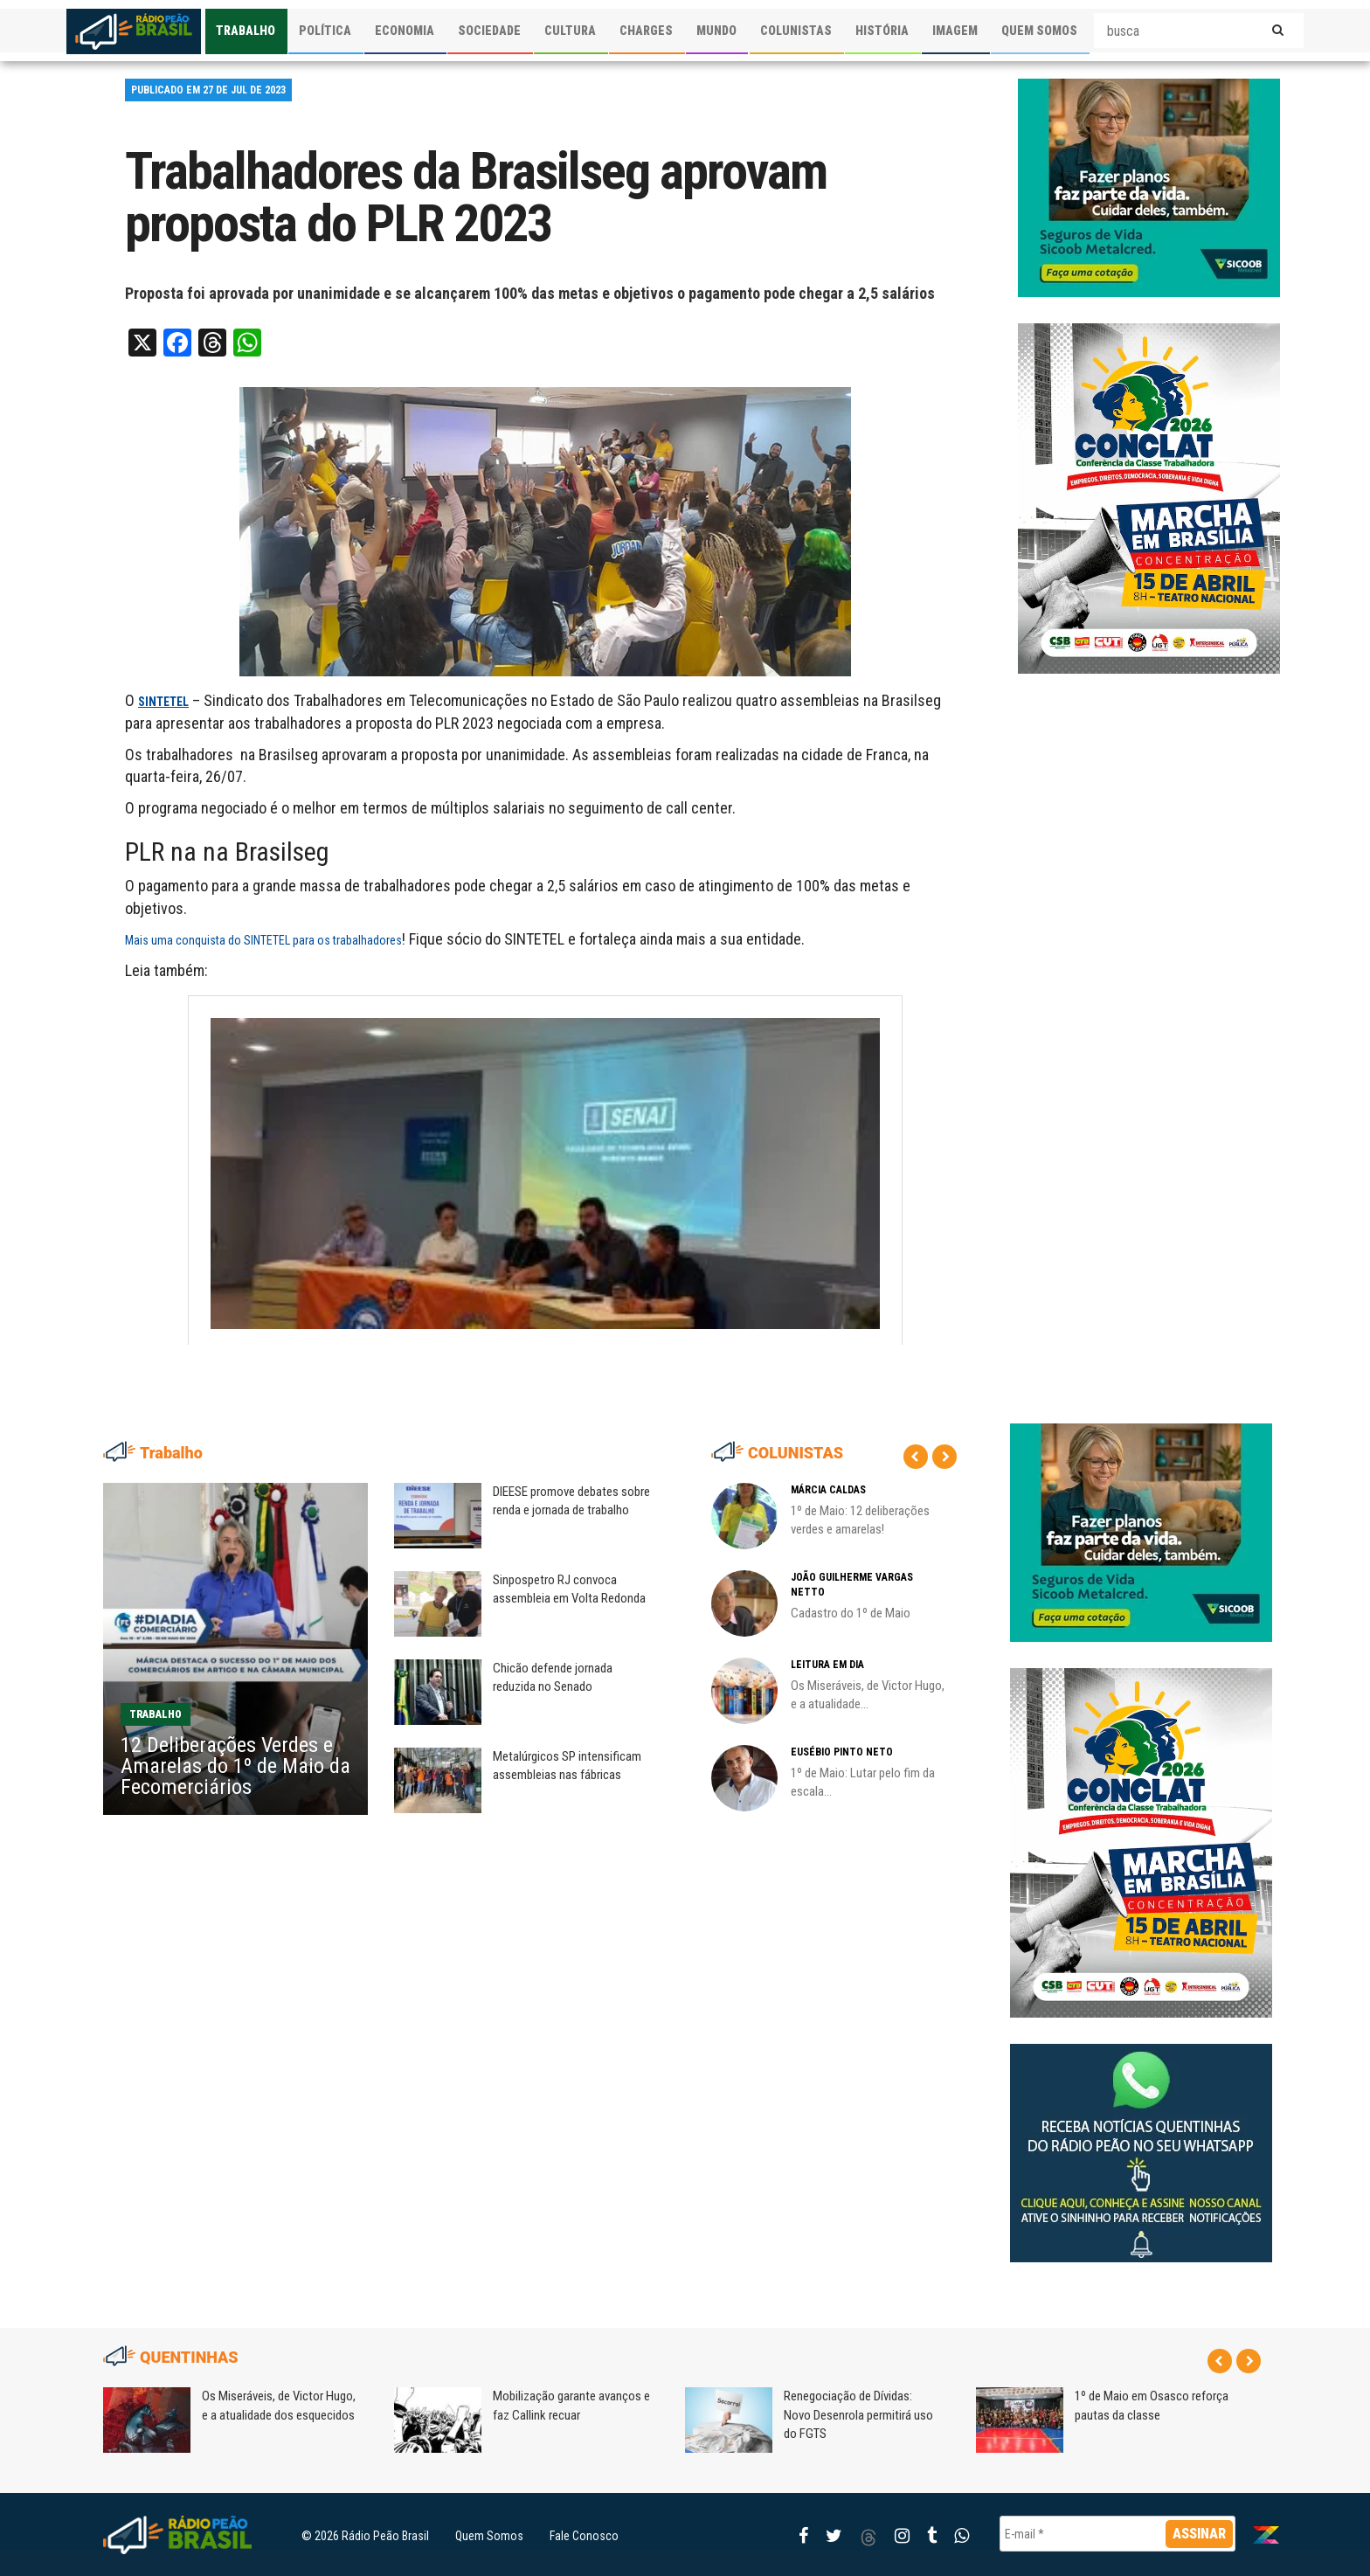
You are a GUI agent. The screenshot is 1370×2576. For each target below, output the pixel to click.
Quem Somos (489, 2536)
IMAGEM (955, 31)
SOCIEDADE (489, 31)
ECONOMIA (404, 31)
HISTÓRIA (882, 31)
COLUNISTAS (796, 31)
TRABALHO (245, 31)
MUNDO (716, 31)
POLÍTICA (325, 31)
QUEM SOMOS (1039, 31)
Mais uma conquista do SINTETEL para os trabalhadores (263, 940)
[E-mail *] (1117, 2534)
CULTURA (570, 31)
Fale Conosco (584, 2536)
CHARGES (646, 31)
